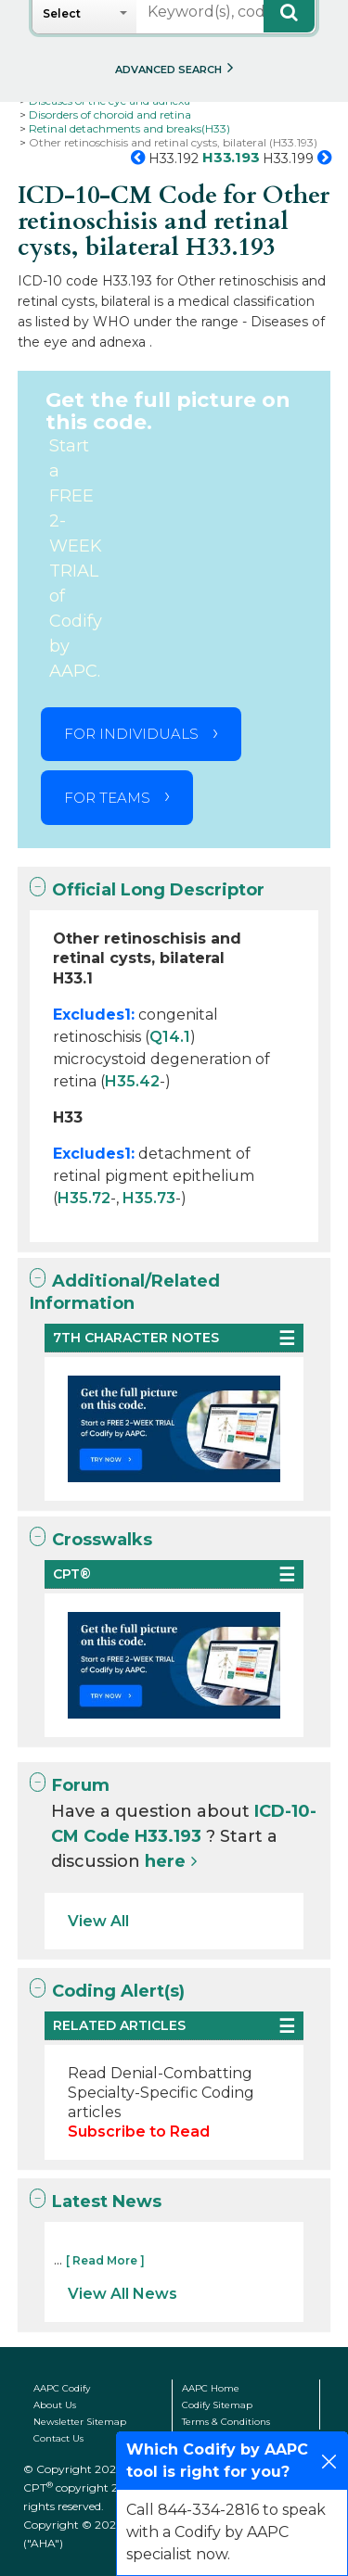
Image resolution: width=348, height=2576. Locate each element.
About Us (54, 2405)
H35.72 (84, 1198)
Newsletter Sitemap (79, 2422)
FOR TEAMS (107, 797)
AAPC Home (210, 2388)
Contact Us (58, 2438)
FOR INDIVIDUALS (131, 733)
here (165, 1861)
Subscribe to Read (139, 2131)
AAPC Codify (61, 2388)
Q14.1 (169, 1037)
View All (98, 1921)
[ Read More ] (105, 2260)
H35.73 (148, 1198)
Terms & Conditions (226, 2422)
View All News (122, 2294)
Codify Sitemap (217, 2405)
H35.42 (132, 1081)
